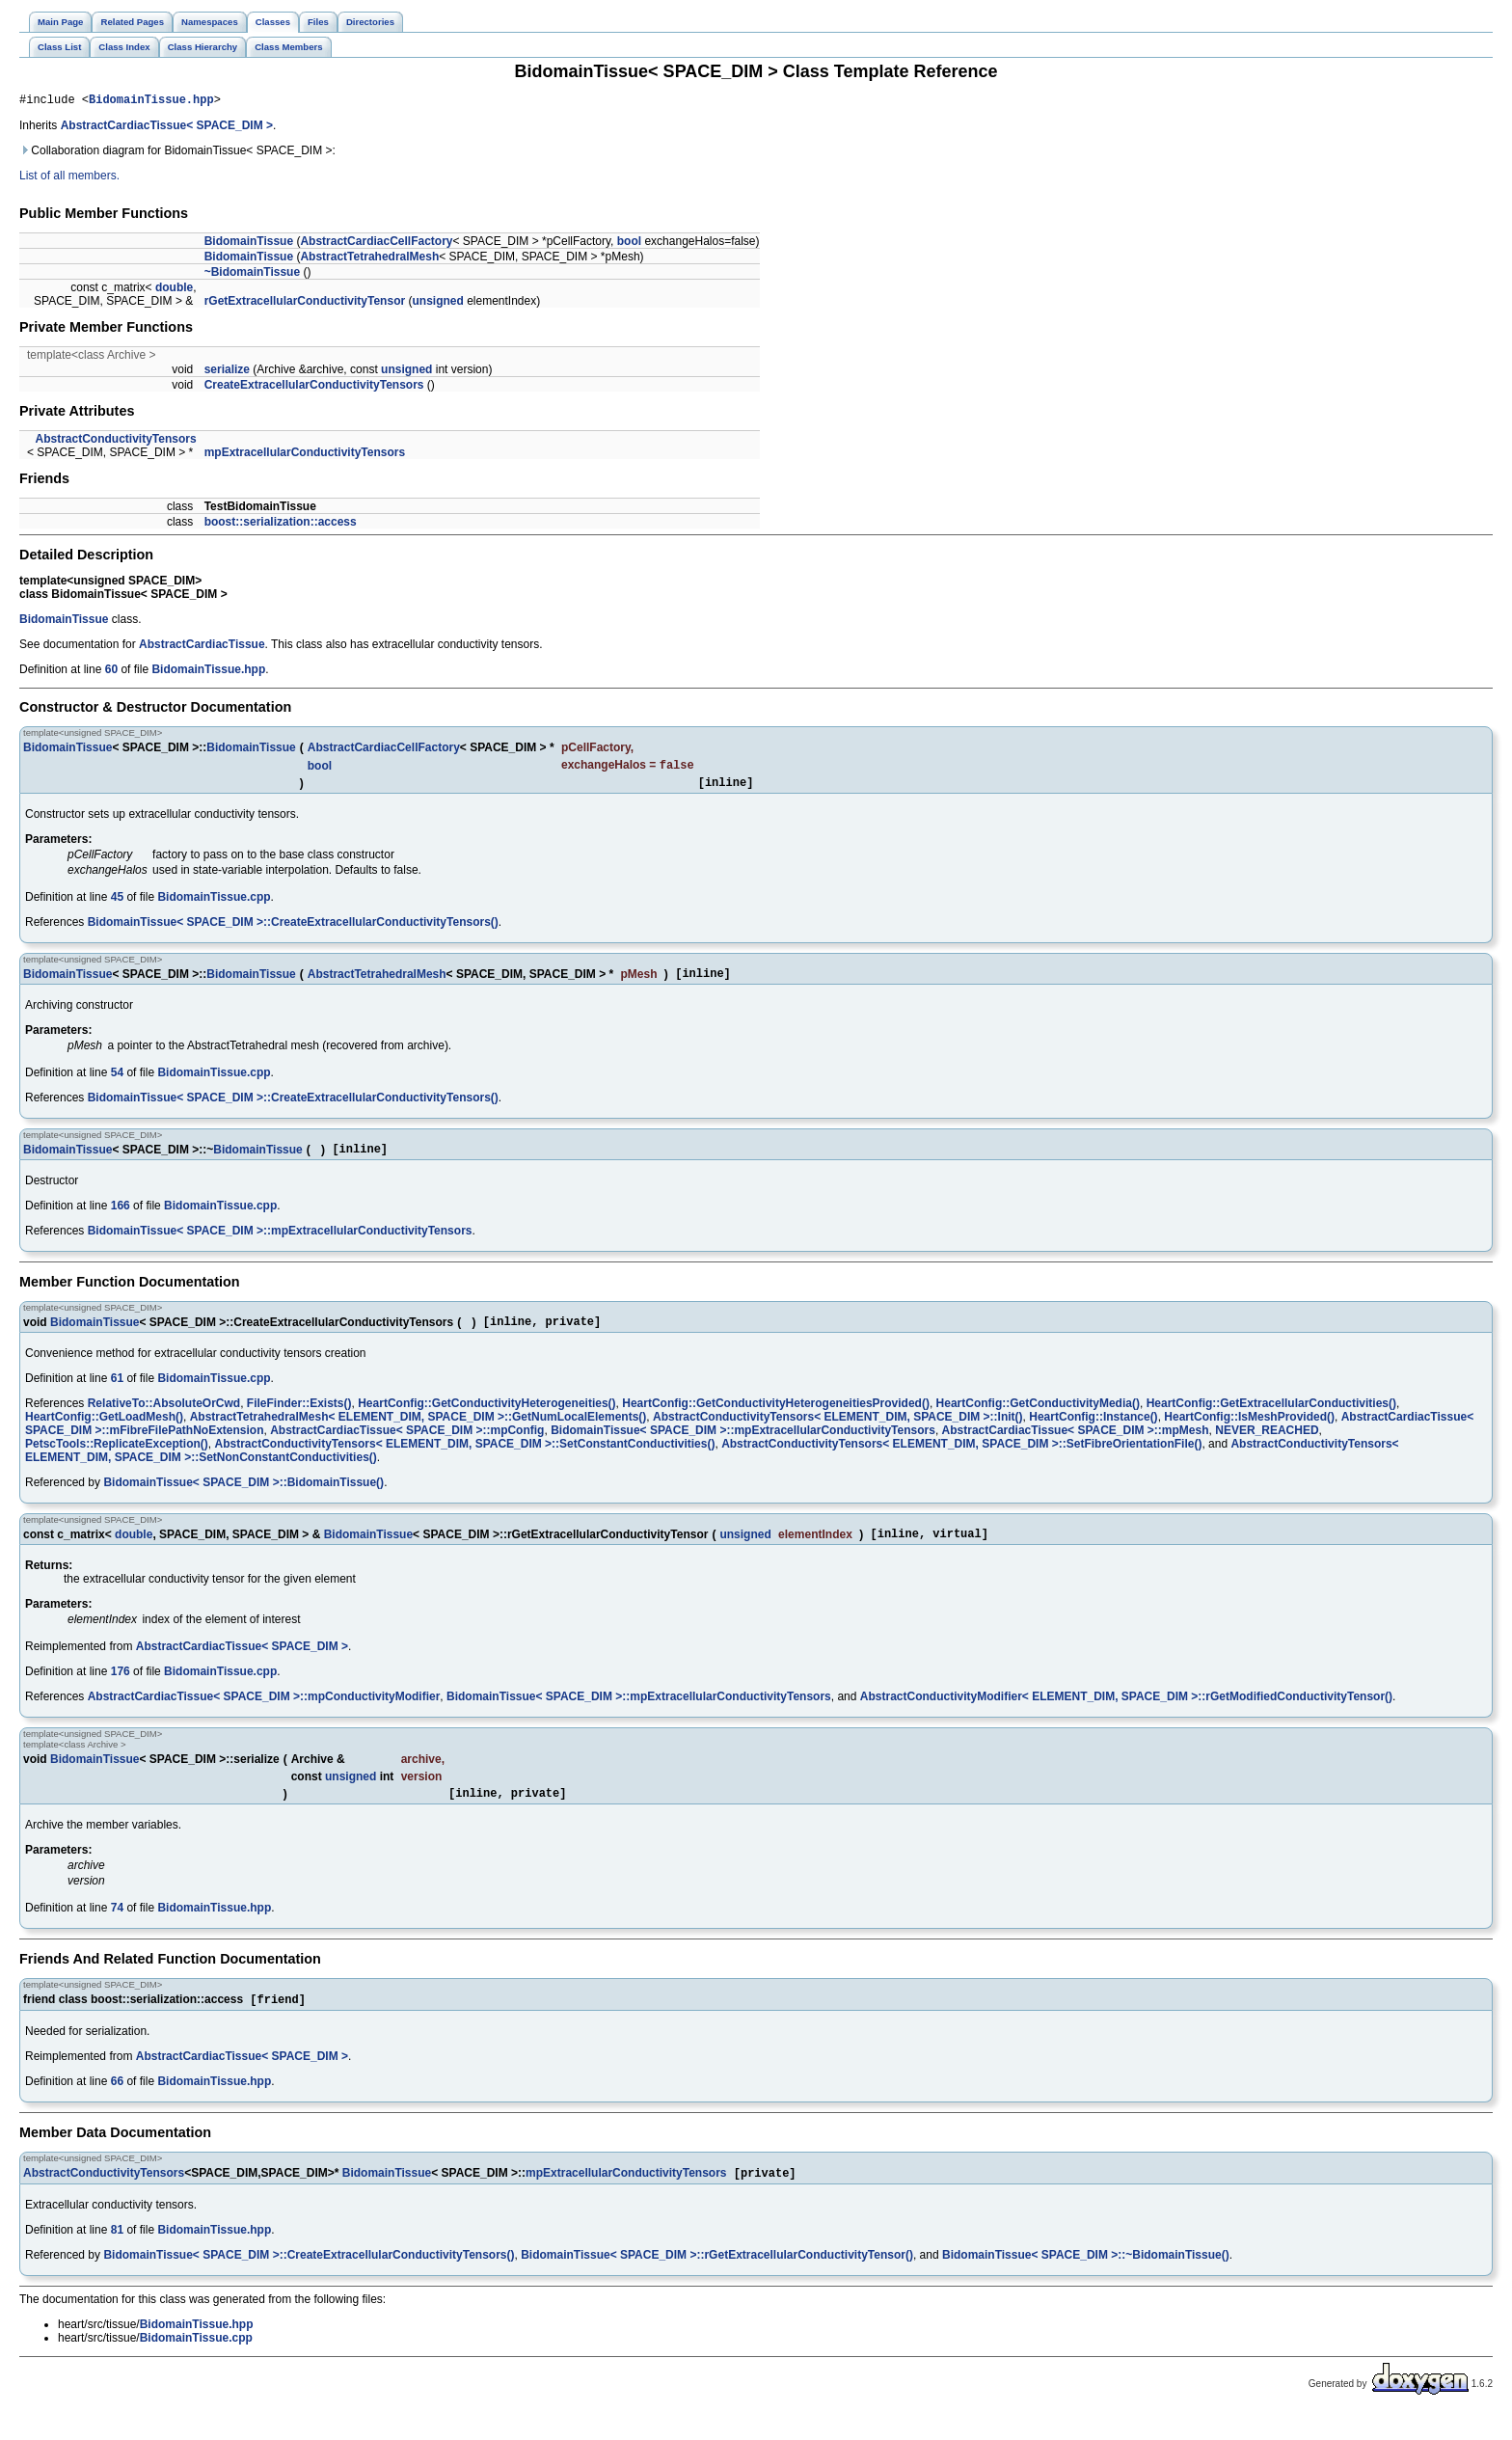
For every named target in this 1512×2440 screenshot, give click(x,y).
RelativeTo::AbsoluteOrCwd (164, 1419)
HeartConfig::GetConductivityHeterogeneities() (486, 1419)
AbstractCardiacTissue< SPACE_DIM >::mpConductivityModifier (264, 1715)
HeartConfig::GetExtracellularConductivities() (1271, 1419)
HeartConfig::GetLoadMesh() (104, 1433)
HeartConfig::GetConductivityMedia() (1038, 1419)
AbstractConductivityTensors (115, 441)
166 (120, 1219)
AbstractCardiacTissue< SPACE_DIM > (167, 128)
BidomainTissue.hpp (151, 102)
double (174, 290)
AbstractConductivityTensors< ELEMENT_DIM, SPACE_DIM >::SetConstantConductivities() (465, 1460)
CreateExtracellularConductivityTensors (314, 387)
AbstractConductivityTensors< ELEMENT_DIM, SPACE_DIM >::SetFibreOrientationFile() (961, 1460)
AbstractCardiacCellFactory (376, 244)
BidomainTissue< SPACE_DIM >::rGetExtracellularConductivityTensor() (717, 2281)
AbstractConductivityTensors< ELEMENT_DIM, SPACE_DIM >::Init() (838, 1433)
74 (117, 1930)
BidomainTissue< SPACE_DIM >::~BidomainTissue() (1085, 2281)
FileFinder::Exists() (299, 1419)
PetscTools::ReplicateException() (116, 1460)
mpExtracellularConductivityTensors (305, 455)
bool (629, 244)
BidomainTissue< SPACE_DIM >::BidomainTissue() (243, 1498)
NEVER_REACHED (1266, 1446)
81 (117, 2256)
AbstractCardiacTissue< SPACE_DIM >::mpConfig (407, 1446)
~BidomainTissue (252, 275)
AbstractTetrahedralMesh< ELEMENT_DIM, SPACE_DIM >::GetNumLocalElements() (418, 1433)
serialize (227, 372)
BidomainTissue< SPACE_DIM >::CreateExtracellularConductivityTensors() (293, 929)
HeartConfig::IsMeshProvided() (1249, 1433)
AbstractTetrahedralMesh (369, 259)
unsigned (437, 304)
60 (111, 672)
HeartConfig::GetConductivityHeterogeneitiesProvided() (776, 1419)
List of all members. (69, 178)
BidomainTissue (248, 244)
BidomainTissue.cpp (213, 904)
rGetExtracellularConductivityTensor (305, 304)
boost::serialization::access (280, 524)
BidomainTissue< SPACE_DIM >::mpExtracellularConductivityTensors (280, 1244)
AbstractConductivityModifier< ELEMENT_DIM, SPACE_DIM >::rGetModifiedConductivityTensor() (1126, 1715)
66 (117, 2105)
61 (117, 1394)
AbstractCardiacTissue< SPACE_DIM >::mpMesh (1075, 1446)
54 (117, 1083)
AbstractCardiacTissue (202, 647)
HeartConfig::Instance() (1093, 1433)
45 (117, 904)
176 (120, 1690)
